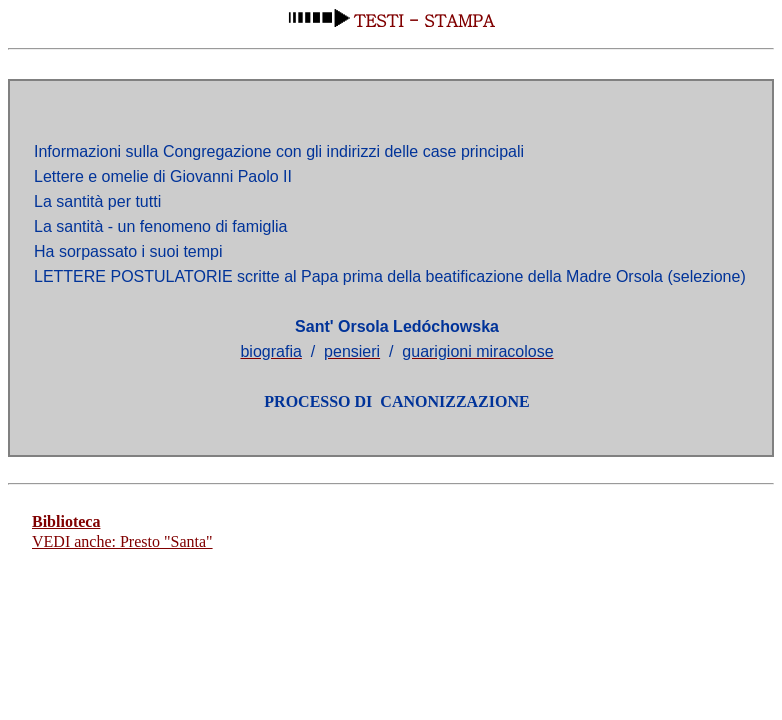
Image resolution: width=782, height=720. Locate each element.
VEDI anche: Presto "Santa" (122, 541)
